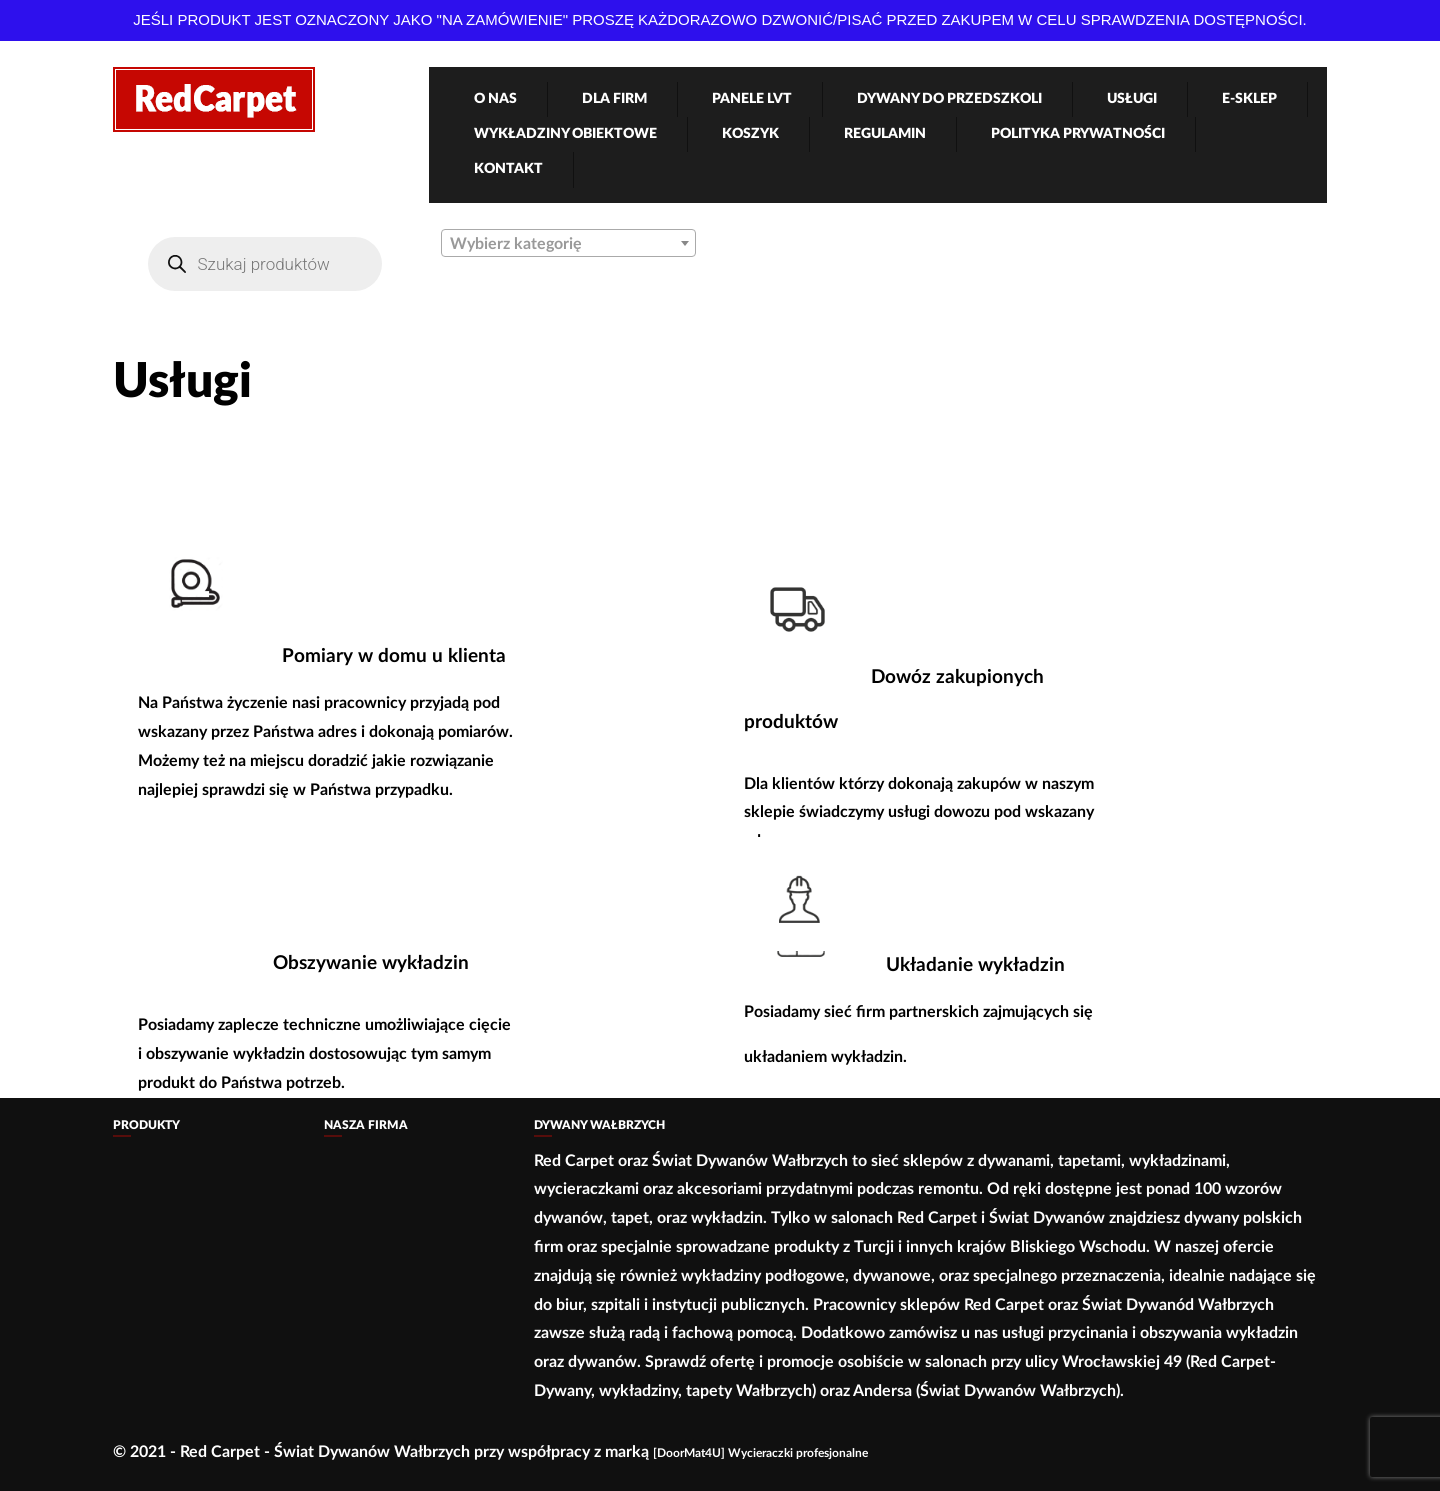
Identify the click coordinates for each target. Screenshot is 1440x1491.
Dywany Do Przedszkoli (949, 99)
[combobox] (568, 243)
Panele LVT (752, 99)
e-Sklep (1249, 99)
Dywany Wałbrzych (599, 1125)
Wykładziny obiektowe (565, 134)
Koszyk (750, 134)
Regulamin (885, 134)
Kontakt (508, 169)
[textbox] (568, 244)
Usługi (1132, 99)
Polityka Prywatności (1078, 134)
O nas (495, 99)
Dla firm (614, 99)
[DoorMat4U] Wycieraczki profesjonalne (760, 1453)
